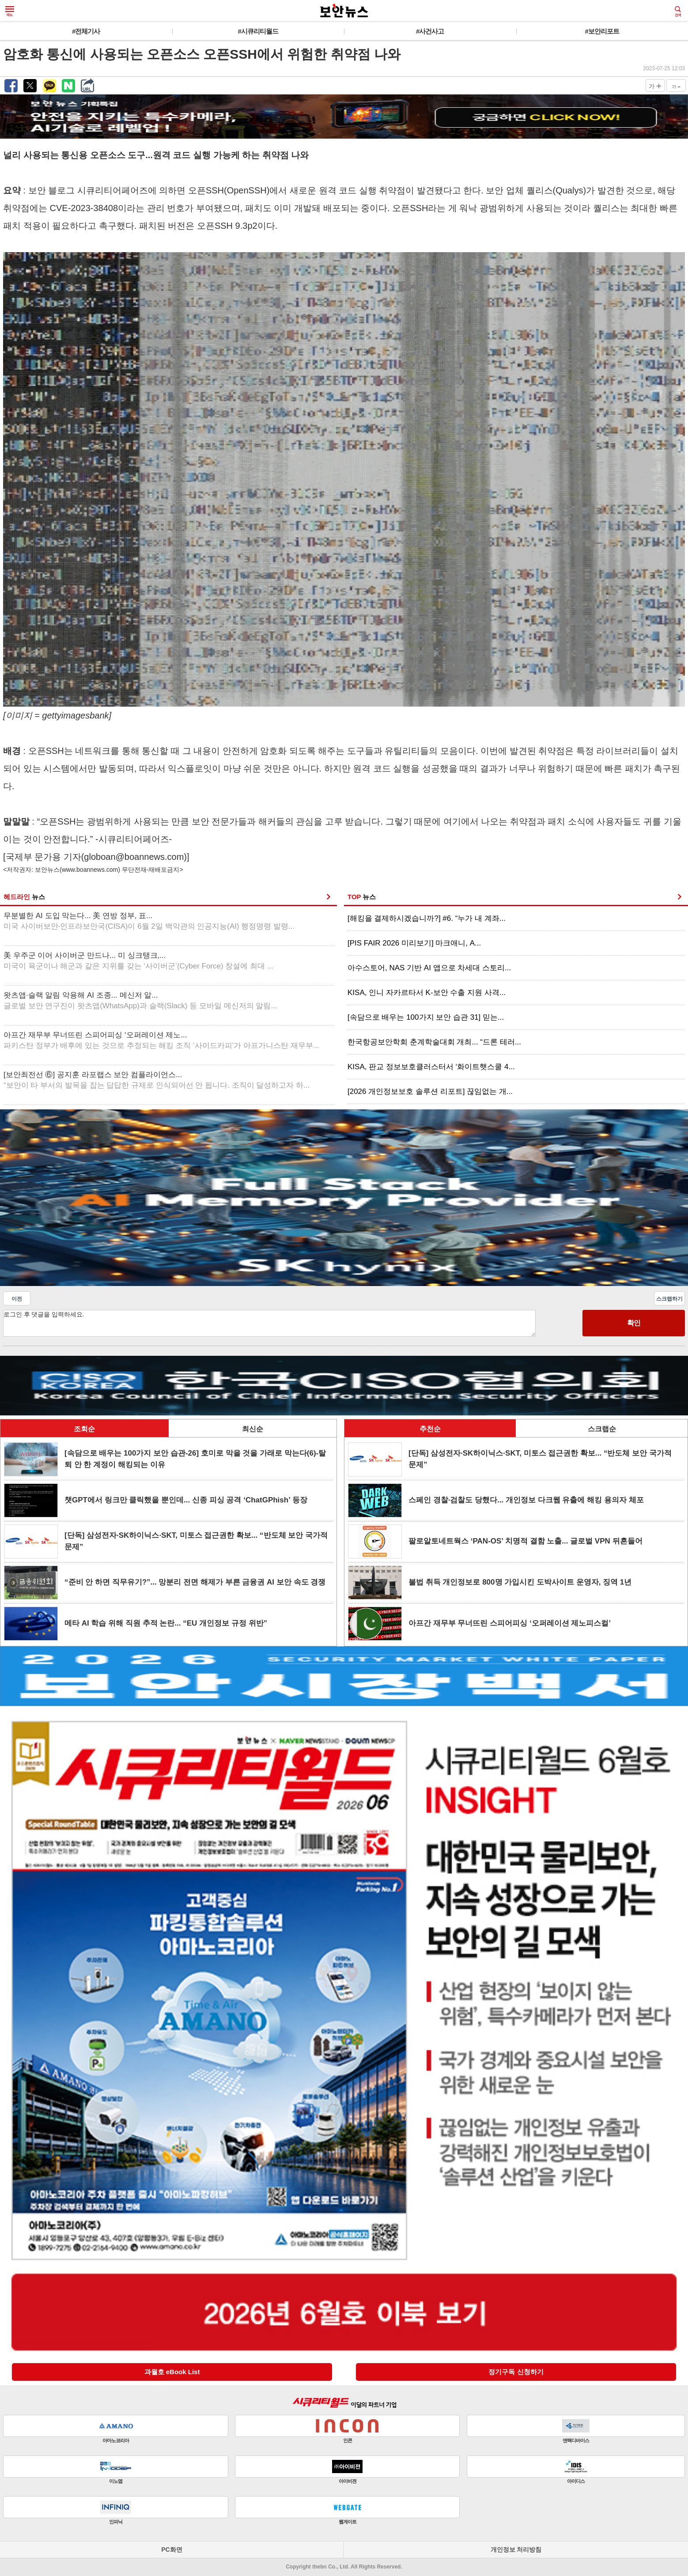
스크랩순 (602, 1429)
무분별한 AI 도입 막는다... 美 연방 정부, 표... (149, 921)
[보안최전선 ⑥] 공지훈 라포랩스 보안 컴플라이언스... (157, 1079)
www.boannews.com (90, 869)
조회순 (84, 1429)
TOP (362, 896)
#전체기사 (86, 31)
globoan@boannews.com (134, 857)
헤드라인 (24, 896)
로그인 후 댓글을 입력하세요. (269, 1323)
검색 (678, 11)
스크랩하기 (669, 1299)
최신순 (252, 1429)
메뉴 (9, 11)
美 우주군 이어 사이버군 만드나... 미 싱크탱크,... (138, 960)
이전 (16, 1299)
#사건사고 (430, 31)
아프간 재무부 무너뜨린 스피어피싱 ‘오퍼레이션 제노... (161, 1040)
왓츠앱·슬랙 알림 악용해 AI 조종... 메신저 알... (140, 1000)
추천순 (430, 1429)
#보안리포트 (602, 31)
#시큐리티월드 (258, 31)
